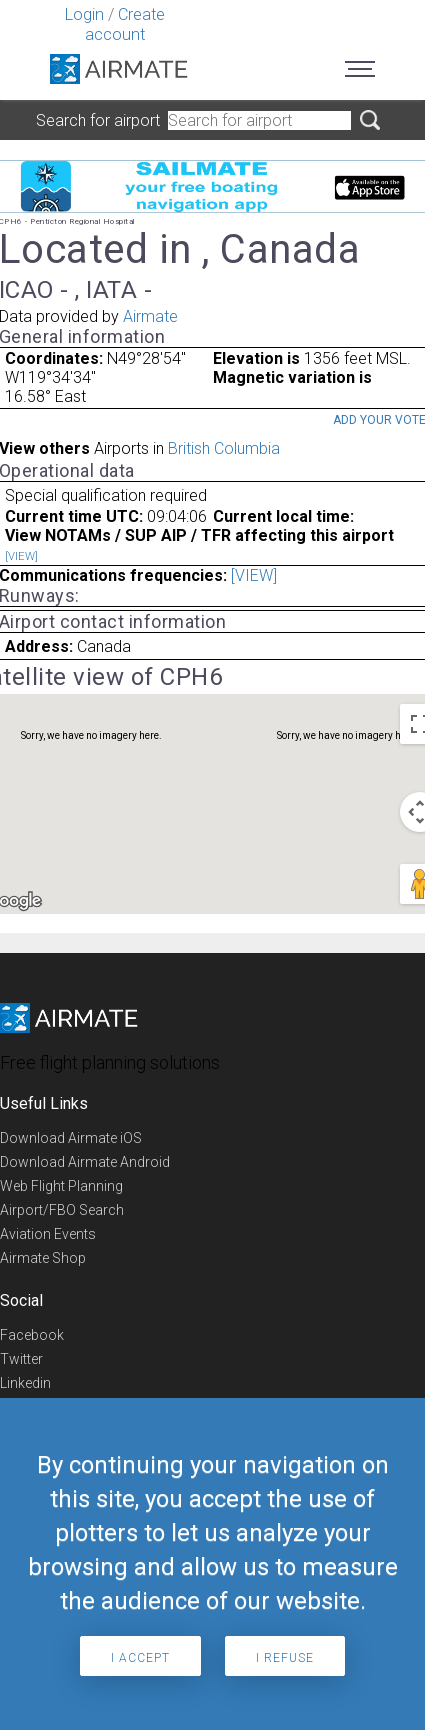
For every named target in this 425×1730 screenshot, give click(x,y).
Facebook (32, 1335)
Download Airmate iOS (71, 1138)
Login (84, 14)
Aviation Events (48, 1234)
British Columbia (224, 448)
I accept (140, 1658)
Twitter (21, 1359)
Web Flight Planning (61, 1186)
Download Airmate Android (85, 1162)
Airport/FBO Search (62, 1210)
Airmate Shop (43, 1258)
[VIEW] (21, 556)
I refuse (285, 1658)
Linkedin (25, 1383)
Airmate (150, 316)
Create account (125, 24)
